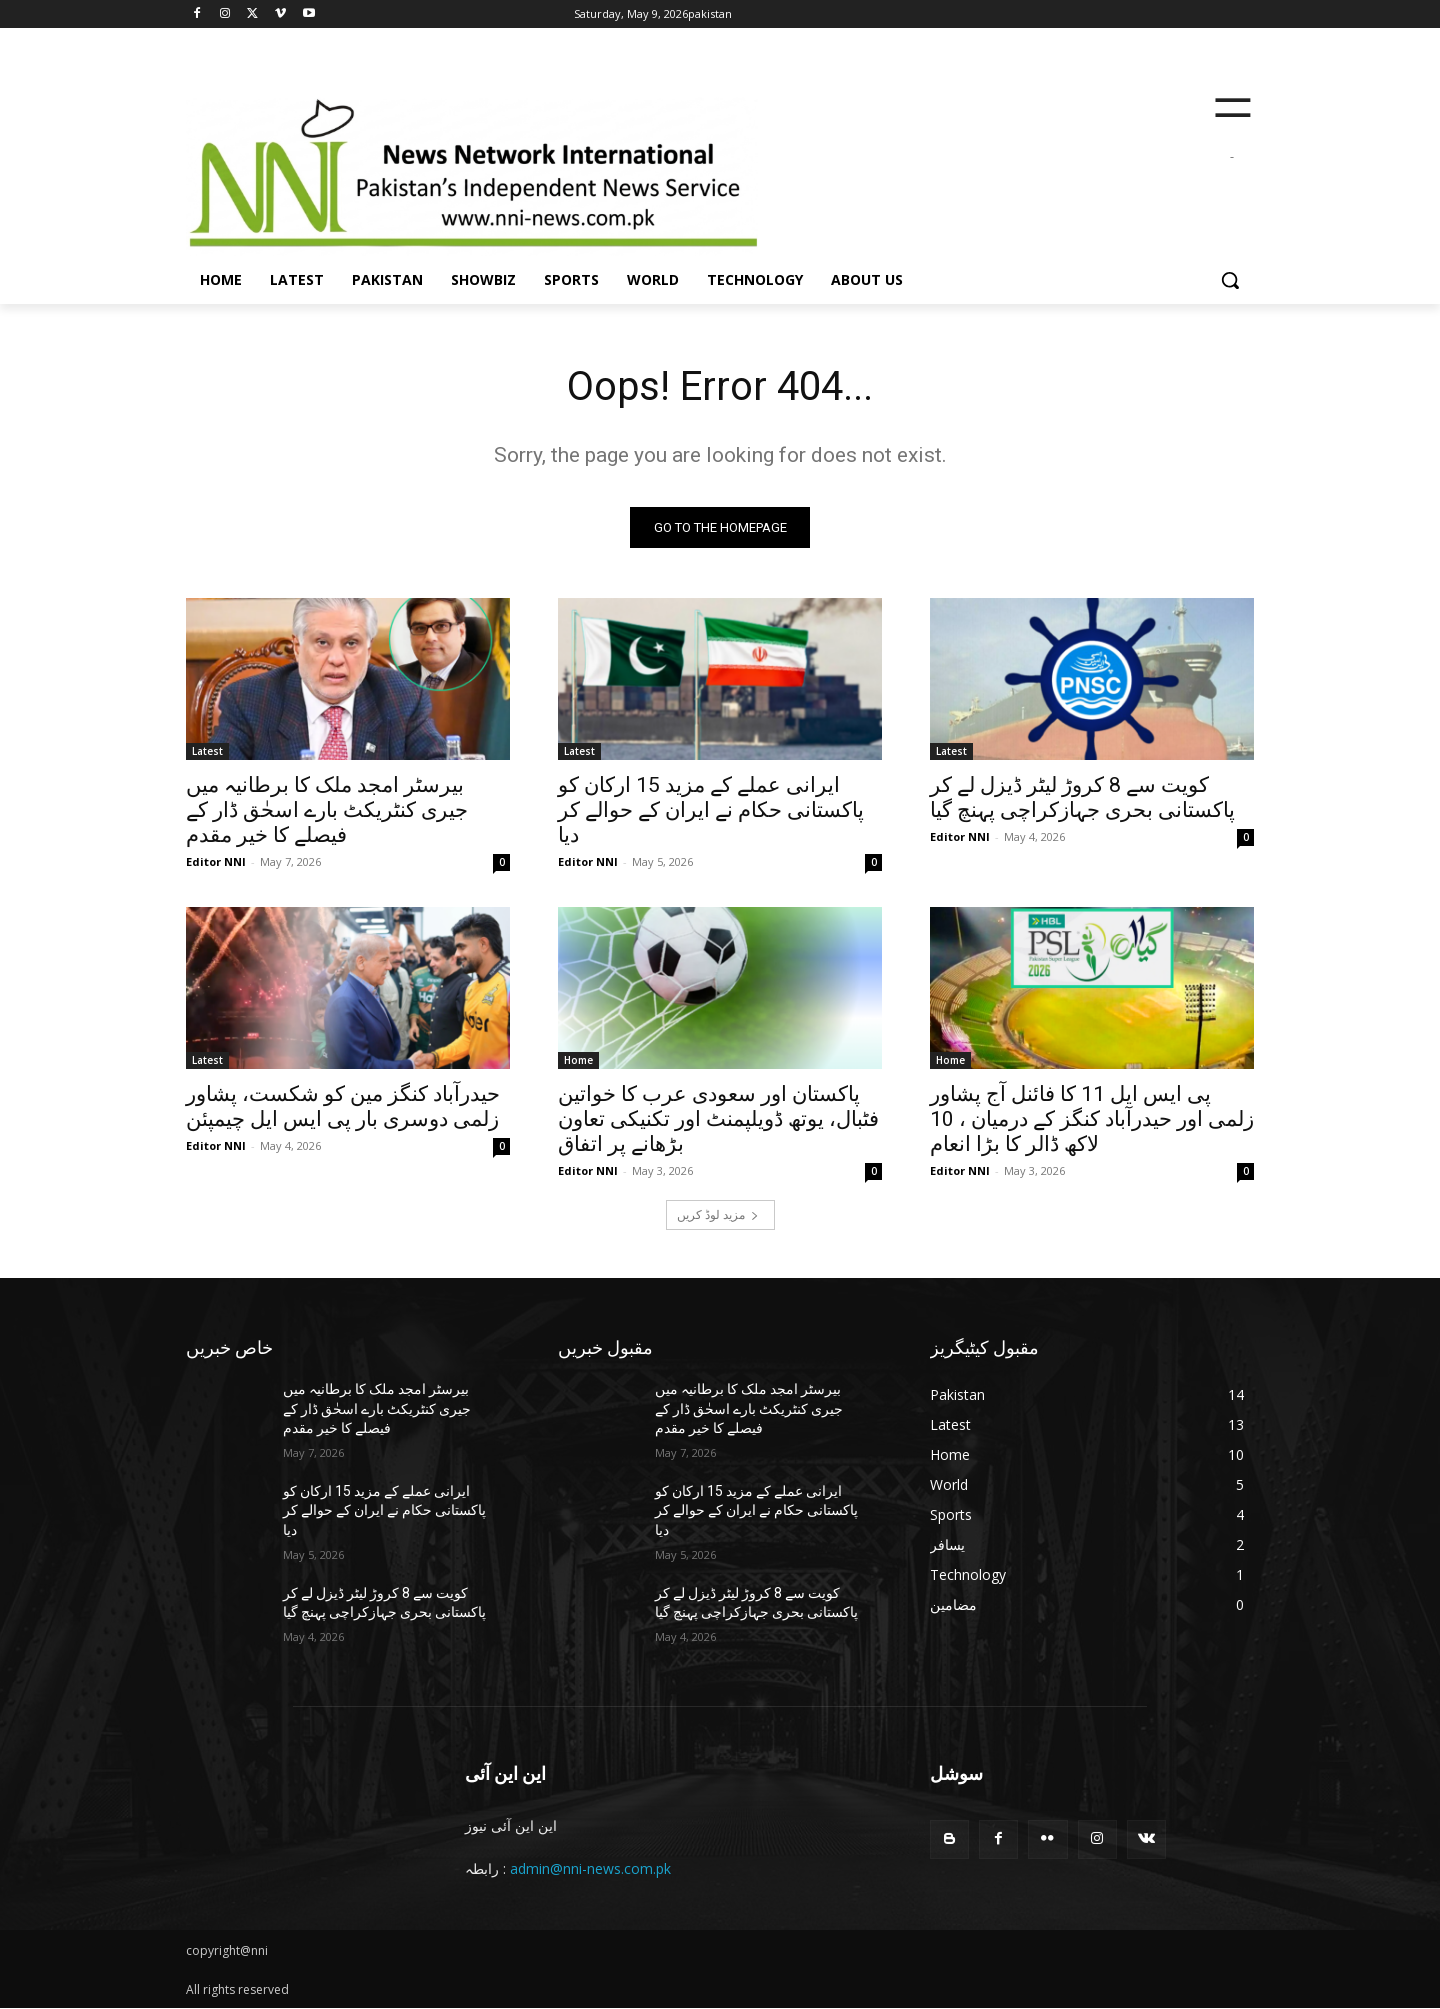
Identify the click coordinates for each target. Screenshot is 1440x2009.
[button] (1230, 280)
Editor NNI (216, 861)
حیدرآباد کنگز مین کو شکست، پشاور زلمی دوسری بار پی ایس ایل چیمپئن (343, 1106)
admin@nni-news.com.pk (590, 1868)
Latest (207, 751)
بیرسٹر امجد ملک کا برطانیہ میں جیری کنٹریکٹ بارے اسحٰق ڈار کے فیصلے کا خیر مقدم (327, 810)
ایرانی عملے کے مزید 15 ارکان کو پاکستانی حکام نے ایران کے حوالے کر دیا (711, 810)
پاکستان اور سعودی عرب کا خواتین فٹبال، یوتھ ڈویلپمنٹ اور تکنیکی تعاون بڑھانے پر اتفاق (718, 1119)
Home (578, 1060)
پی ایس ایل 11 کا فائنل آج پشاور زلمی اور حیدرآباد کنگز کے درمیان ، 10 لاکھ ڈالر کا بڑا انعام (1092, 1119)
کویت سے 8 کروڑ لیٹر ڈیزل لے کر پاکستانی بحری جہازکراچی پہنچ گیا (1082, 797)
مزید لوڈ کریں (718, 1214)
